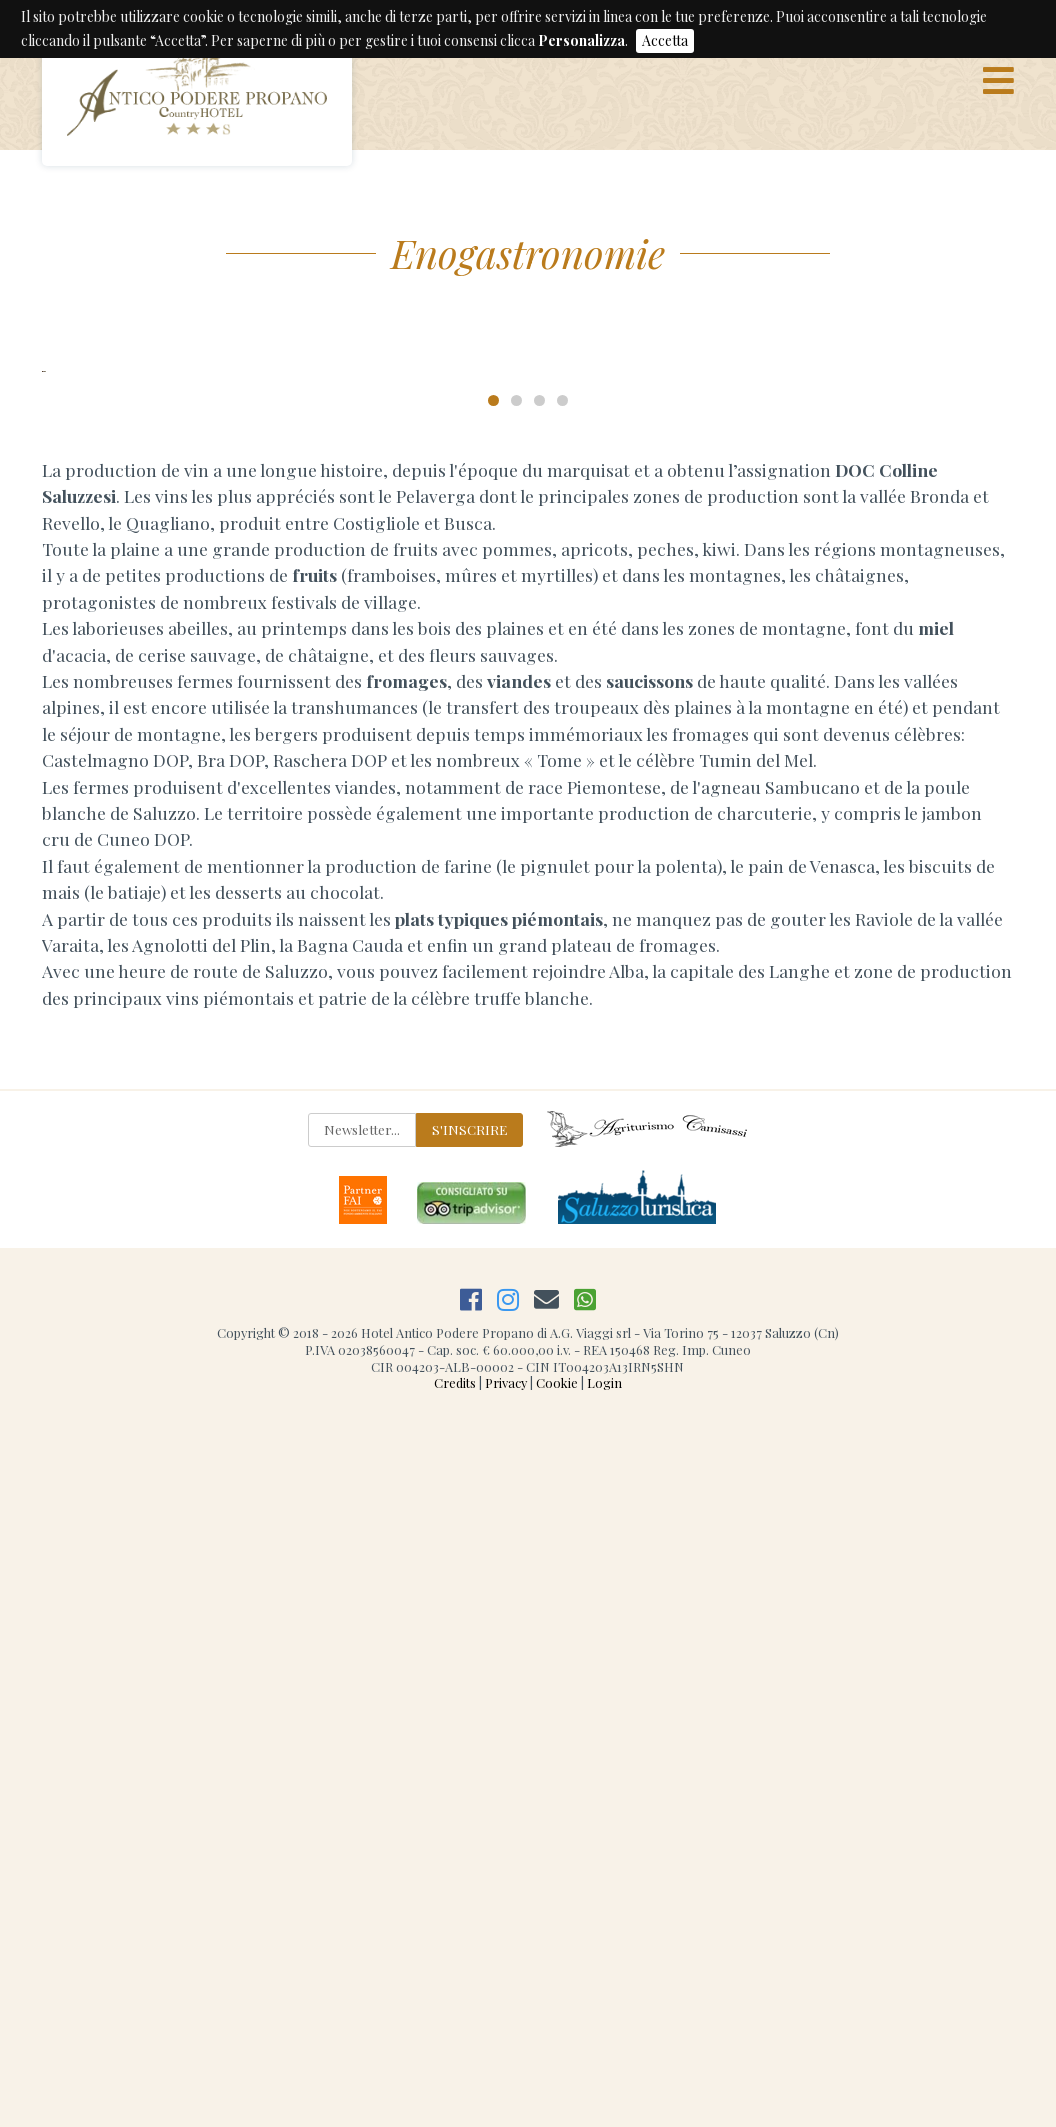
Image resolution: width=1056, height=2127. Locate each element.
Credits (455, 2087)
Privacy (506, 2087)
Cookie (557, 2087)
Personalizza (581, 40)
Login (604, 2087)
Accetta (665, 40)
